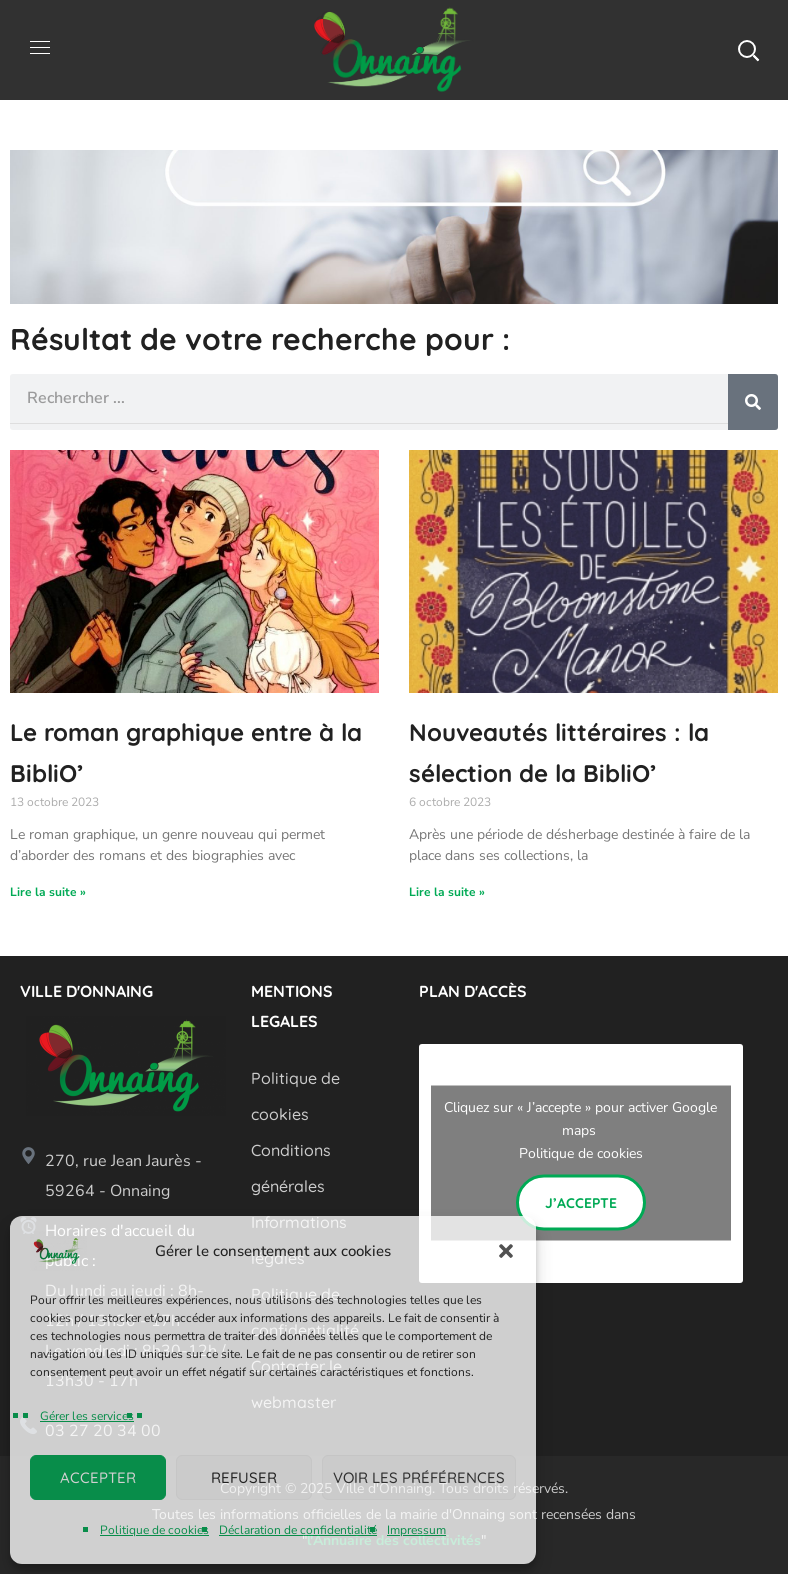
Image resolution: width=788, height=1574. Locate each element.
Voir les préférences (419, 1477)
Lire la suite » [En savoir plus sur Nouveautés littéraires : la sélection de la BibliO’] (447, 892)
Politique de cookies (154, 1530)
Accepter (98, 1477)
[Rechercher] (753, 402)
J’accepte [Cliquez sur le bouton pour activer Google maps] (581, 1203)
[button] (506, 1251)
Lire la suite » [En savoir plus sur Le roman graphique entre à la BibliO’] (48, 892)
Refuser (244, 1477)
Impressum (416, 1530)
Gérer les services (87, 1416)
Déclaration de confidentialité (298, 1530)
